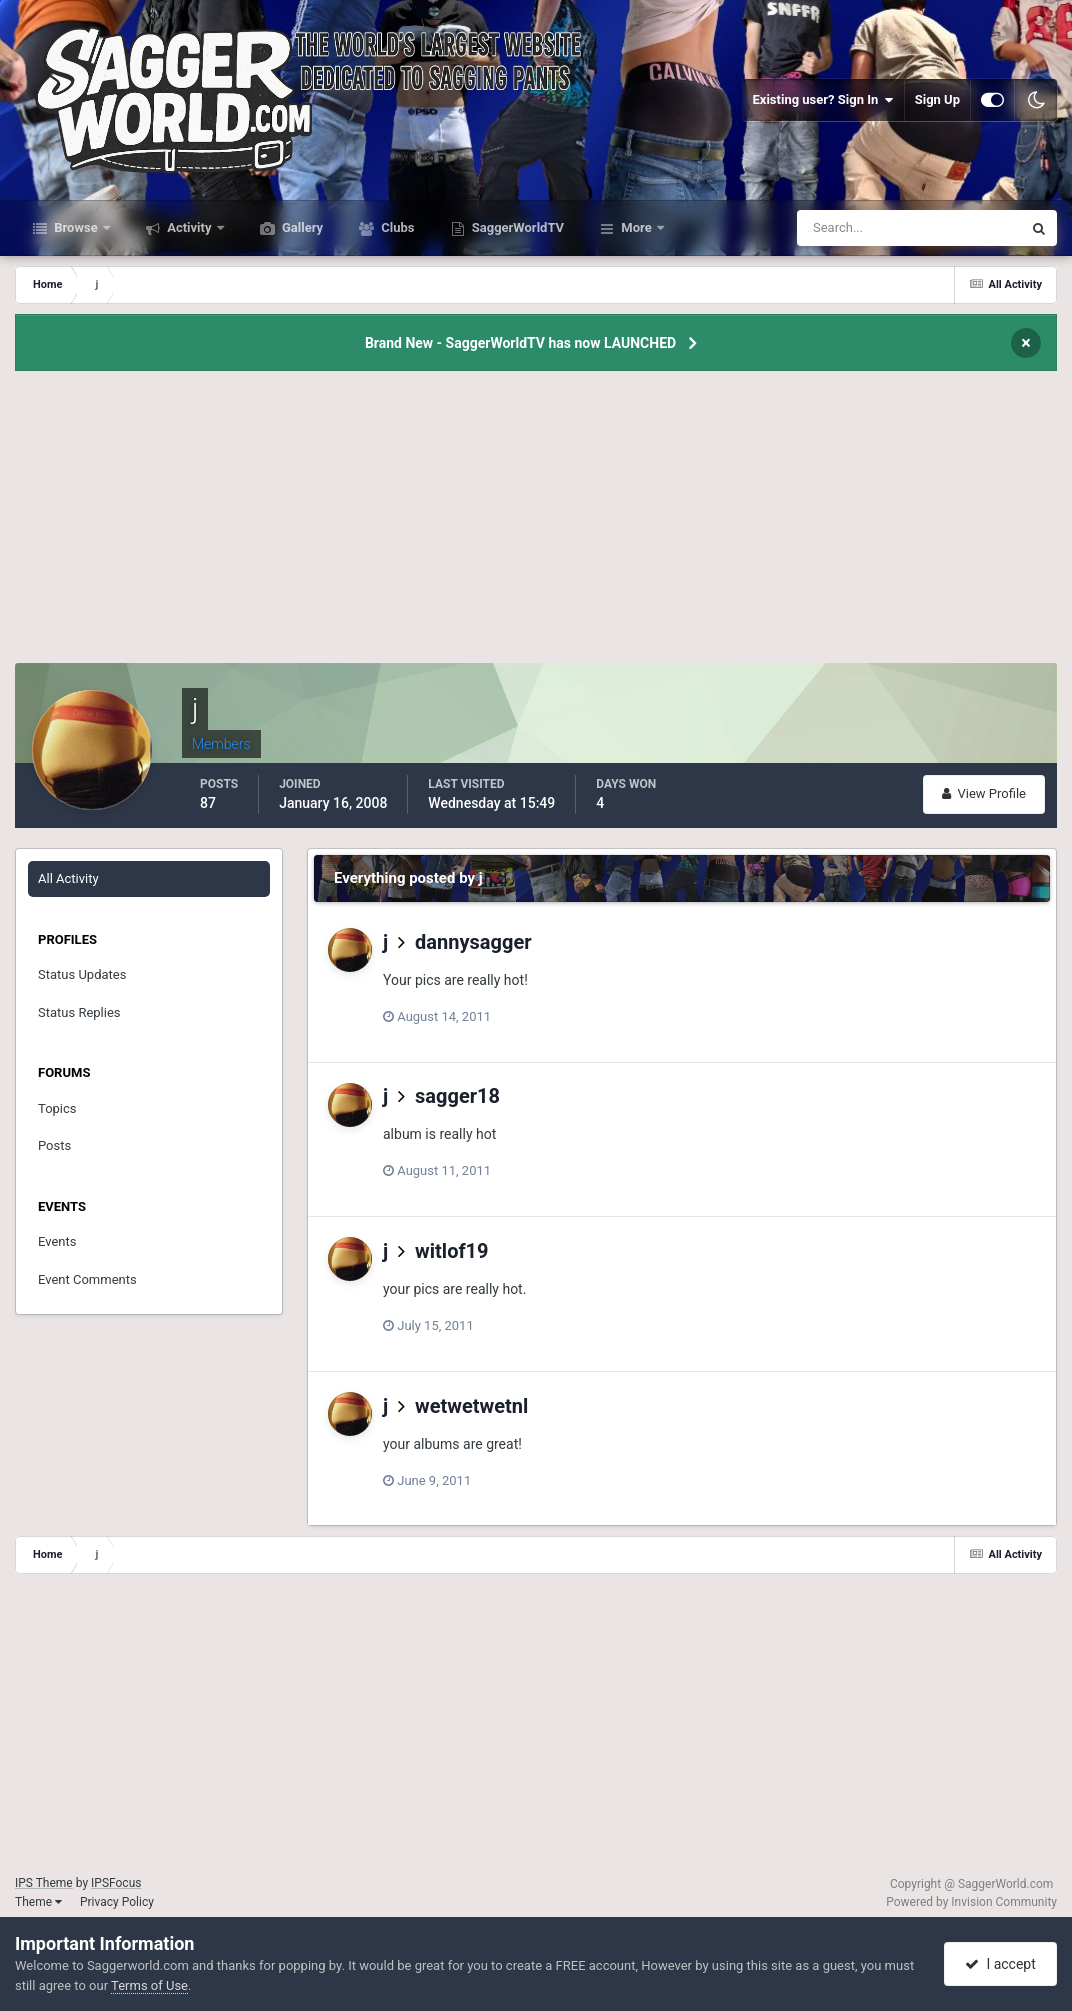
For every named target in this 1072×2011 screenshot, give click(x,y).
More (636, 227)
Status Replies (79, 1012)
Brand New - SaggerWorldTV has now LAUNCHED (520, 343)
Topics (57, 1108)
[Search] (848, 228)
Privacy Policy (117, 1902)
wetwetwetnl (471, 1406)
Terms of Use (149, 1985)
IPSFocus (116, 1883)
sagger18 (457, 1096)
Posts (54, 1145)
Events (57, 1241)
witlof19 (451, 1251)
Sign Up (937, 99)
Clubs (396, 227)
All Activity (68, 878)
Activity (189, 227)
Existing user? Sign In (823, 100)
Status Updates (82, 974)
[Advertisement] (536, 523)
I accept (1000, 1964)
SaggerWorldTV (517, 227)
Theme (38, 1902)
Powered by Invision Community (971, 1902)
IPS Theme (44, 1883)
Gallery (301, 227)
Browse (76, 227)
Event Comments (87, 1279)
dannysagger (473, 942)
